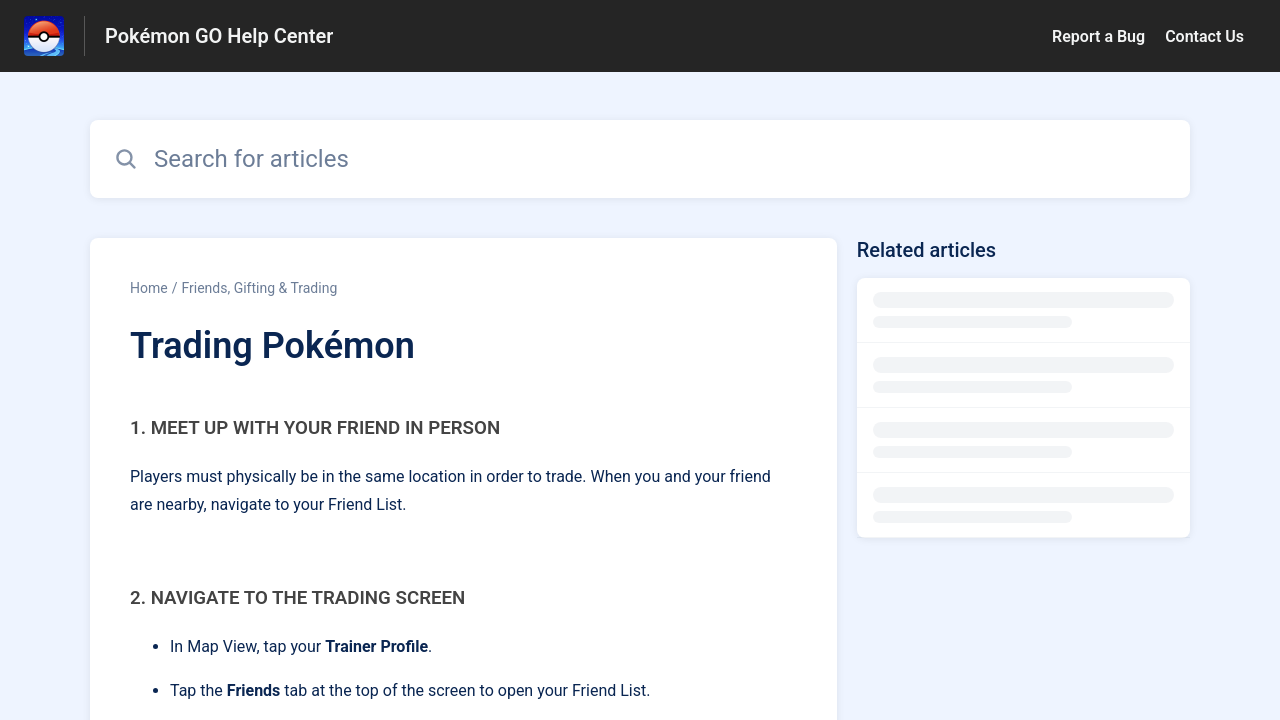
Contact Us (1204, 36)
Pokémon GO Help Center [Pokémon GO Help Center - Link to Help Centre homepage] (219, 36)
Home (149, 288)
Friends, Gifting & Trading (259, 288)
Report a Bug (1098, 36)
